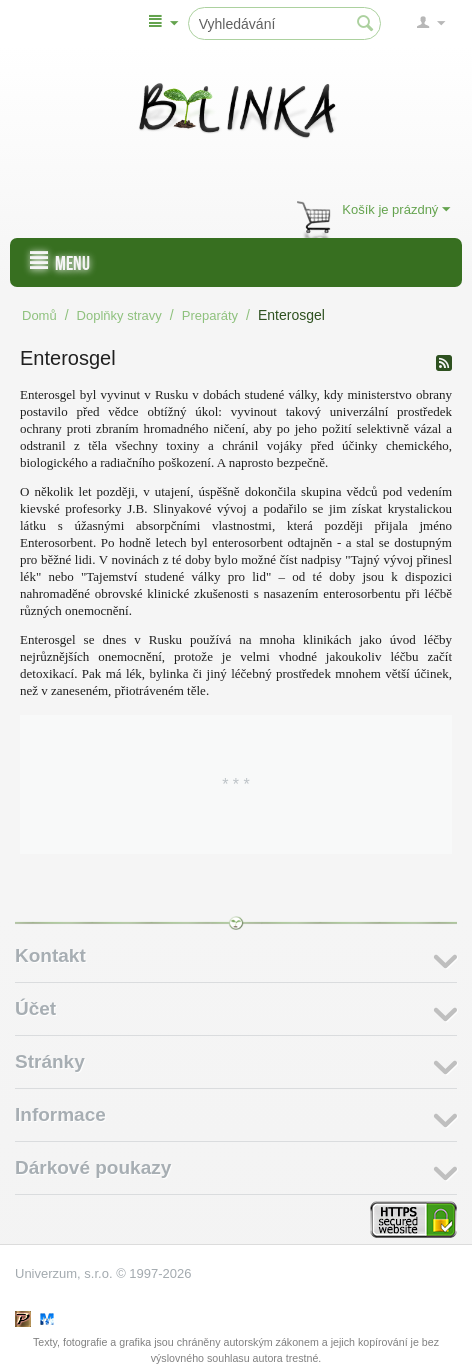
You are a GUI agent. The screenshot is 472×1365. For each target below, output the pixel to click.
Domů (39, 315)
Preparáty (210, 315)
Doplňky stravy (119, 315)
